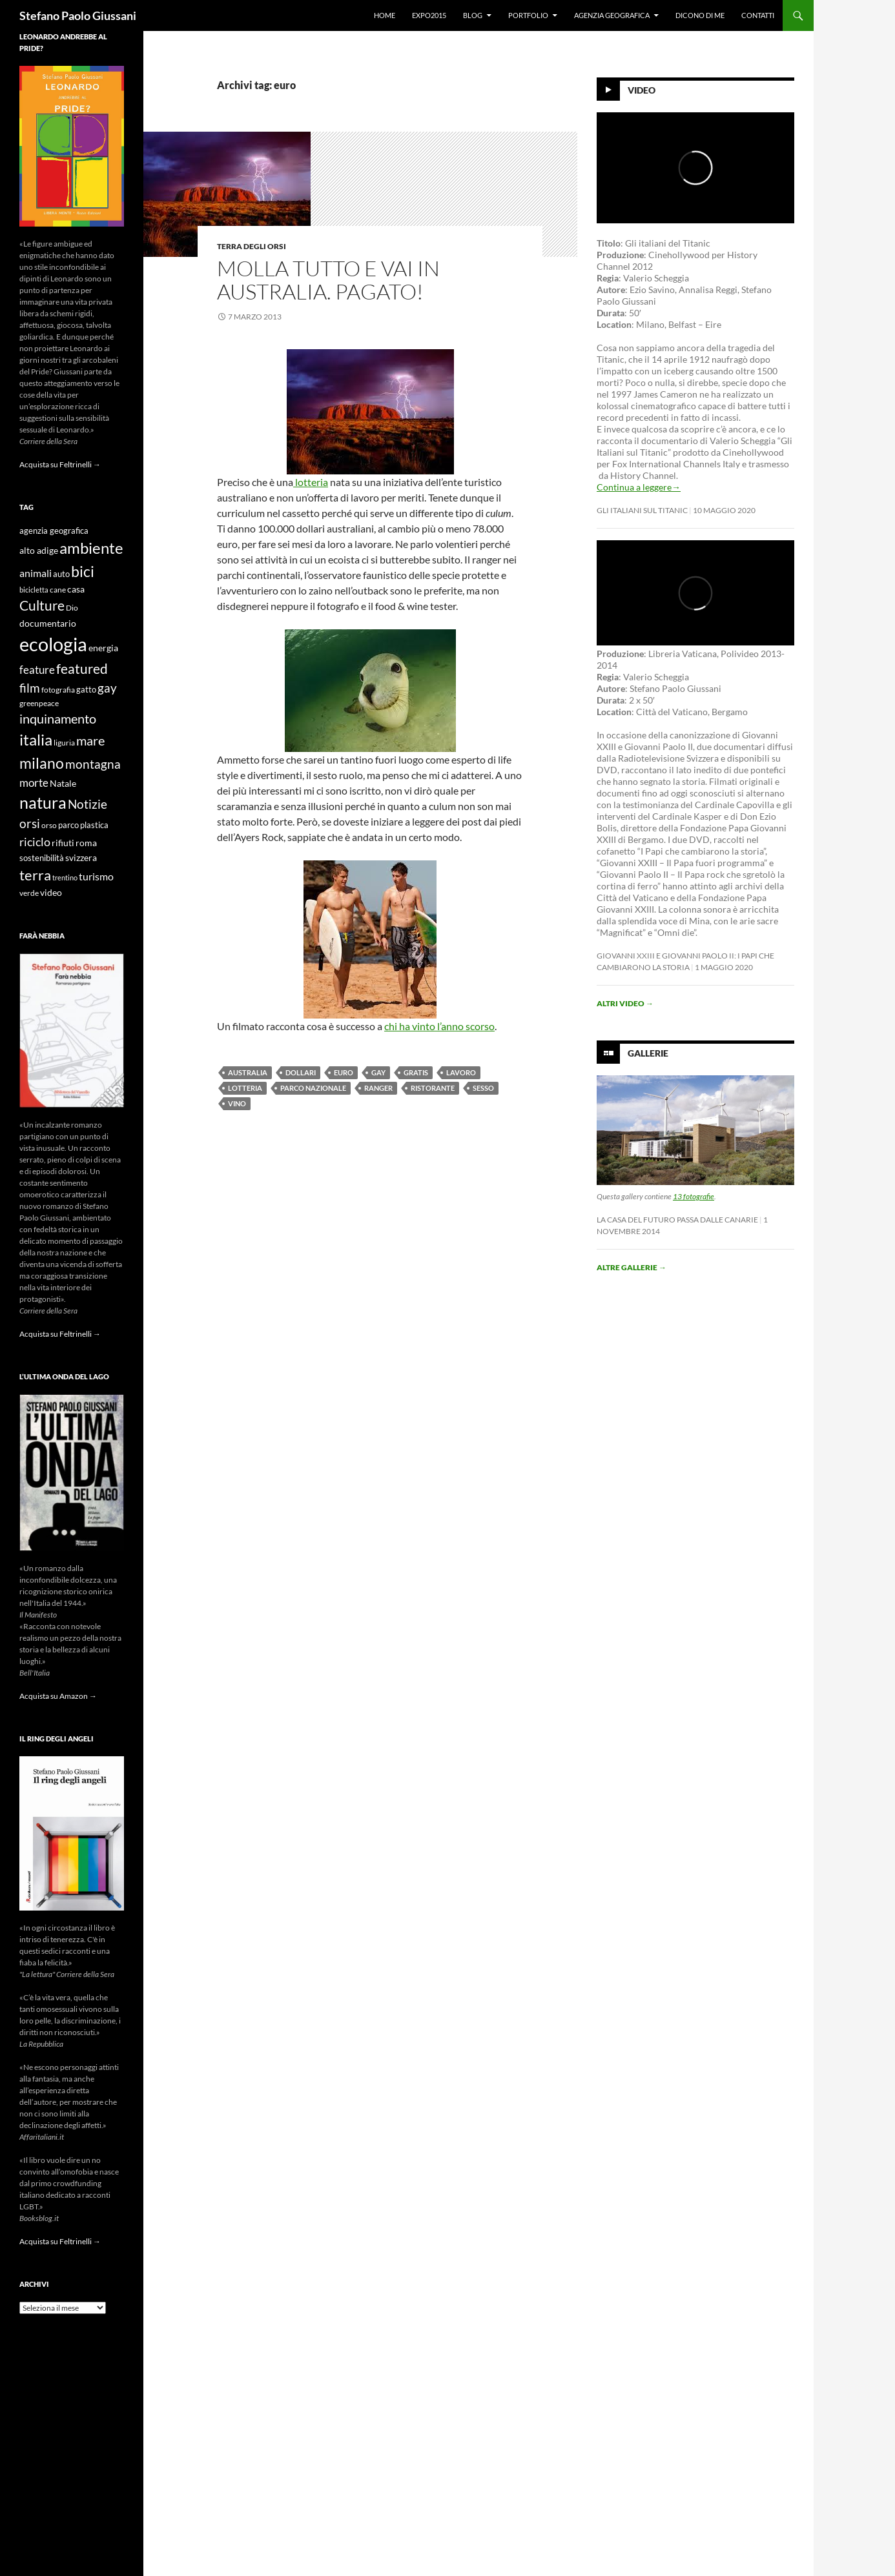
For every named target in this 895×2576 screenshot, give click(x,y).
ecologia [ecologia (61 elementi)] (53, 644)
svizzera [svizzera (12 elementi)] (81, 857)
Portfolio (528, 15)
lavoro (461, 1072)
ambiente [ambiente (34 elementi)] (91, 548)
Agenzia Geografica (612, 15)
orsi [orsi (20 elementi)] (29, 823)
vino (237, 1103)
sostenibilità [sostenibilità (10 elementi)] (41, 858)
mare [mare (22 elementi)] (90, 740)
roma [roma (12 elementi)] (86, 842)
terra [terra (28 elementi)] (35, 875)
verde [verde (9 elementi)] (29, 893)
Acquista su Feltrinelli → (60, 464)
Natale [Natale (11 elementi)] (63, 783)
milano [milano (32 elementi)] (41, 763)
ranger (378, 1088)
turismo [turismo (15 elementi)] (96, 876)
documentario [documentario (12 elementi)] (47, 623)
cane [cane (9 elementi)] (58, 589)
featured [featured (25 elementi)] (82, 668)
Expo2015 (429, 15)
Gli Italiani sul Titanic (642, 510)
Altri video (625, 1003)
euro (343, 1072)
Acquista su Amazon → (58, 1696)
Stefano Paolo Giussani (77, 15)
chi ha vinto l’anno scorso (439, 1026)
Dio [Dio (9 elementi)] (72, 608)
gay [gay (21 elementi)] (107, 687)
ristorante (433, 1088)
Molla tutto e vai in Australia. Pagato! (328, 280)
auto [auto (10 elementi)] (61, 574)
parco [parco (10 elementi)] (68, 825)
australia (247, 1072)
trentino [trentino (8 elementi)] (64, 877)
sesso (483, 1088)
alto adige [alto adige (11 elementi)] (38, 550)
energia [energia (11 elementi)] (103, 648)
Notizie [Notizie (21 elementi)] (87, 803)
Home (384, 15)
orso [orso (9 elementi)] (49, 825)
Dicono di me (700, 15)
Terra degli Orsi (251, 246)
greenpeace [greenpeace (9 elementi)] (39, 703)
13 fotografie (693, 1196)
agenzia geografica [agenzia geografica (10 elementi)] (53, 531)
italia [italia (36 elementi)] (35, 739)
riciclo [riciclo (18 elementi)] (34, 842)
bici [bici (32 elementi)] (82, 571)
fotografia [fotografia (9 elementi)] (58, 690)
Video (641, 90)
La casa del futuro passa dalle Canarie (677, 1219)
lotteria (310, 482)
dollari (300, 1072)
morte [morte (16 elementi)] (33, 782)
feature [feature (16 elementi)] (37, 669)
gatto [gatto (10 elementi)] (86, 690)
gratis (416, 1072)
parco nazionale (313, 1088)
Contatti (757, 15)
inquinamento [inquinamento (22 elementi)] (57, 718)
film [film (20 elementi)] (29, 687)
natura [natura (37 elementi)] (43, 802)
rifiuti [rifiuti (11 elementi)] (63, 843)
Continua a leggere (639, 487)
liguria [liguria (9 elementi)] (64, 742)
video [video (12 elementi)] (51, 892)
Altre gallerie (631, 1267)
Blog (472, 15)
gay (378, 1072)
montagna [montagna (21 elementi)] (93, 763)
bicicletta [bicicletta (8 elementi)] (33, 589)
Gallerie (648, 1053)
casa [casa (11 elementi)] (76, 589)
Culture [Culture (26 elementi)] (42, 605)
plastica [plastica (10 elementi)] (94, 825)
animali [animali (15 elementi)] (35, 573)
